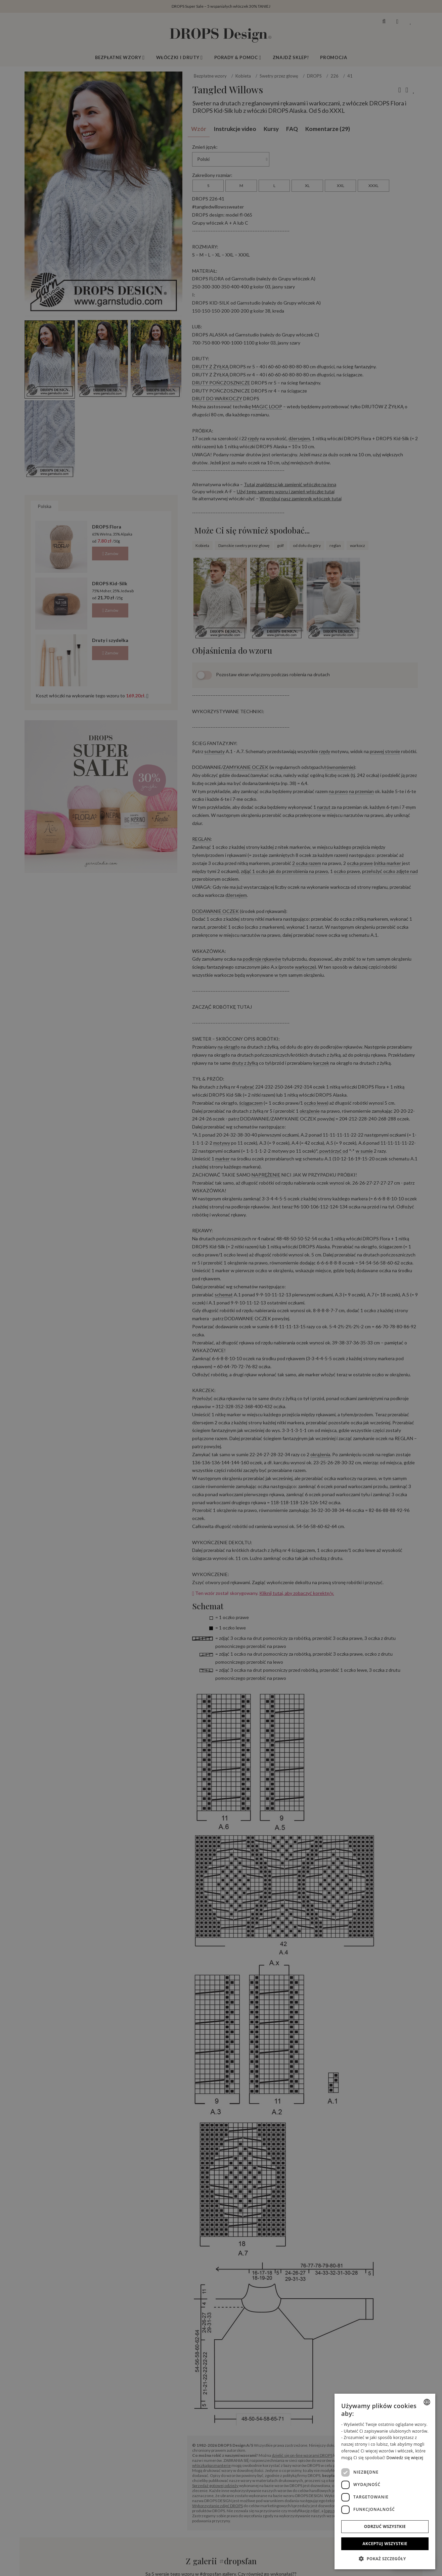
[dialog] (385, 2481)
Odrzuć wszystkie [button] (385, 2526)
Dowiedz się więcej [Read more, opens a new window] (404, 2457)
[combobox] (427, 2402)
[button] (385, 2559)
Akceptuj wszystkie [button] (384, 2543)
